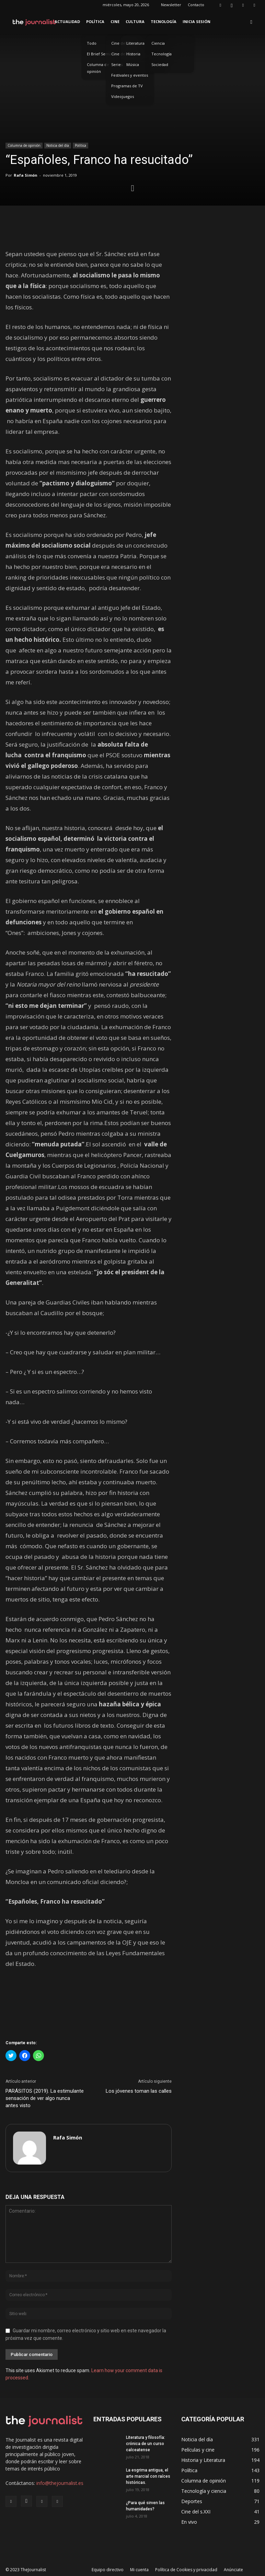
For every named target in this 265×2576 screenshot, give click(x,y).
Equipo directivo (108, 2570)
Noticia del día (57, 145)
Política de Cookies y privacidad (186, 2570)
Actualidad (67, 21)
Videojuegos (122, 96)
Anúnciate (233, 2570)
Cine (115, 21)
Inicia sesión (196, 21)
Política (95, 21)
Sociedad (159, 64)
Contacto (196, 4)
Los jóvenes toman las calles (139, 2091)
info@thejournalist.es (59, 2483)
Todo (91, 43)
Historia (133, 53)
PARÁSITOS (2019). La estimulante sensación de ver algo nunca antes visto (44, 2098)
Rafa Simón (25, 175)
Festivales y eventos (129, 75)
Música (132, 64)
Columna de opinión (98, 68)
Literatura (135, 43)
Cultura (135, 21)
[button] (251, 22)
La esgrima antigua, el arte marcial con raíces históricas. (148, 2476)
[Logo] (34, 22)
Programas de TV (127, 85)
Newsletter (171, 4)
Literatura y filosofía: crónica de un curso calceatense (145, 2443)
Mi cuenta (139, 2570)
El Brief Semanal (102, 53)
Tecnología (163, 21)
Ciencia (158, 43)
